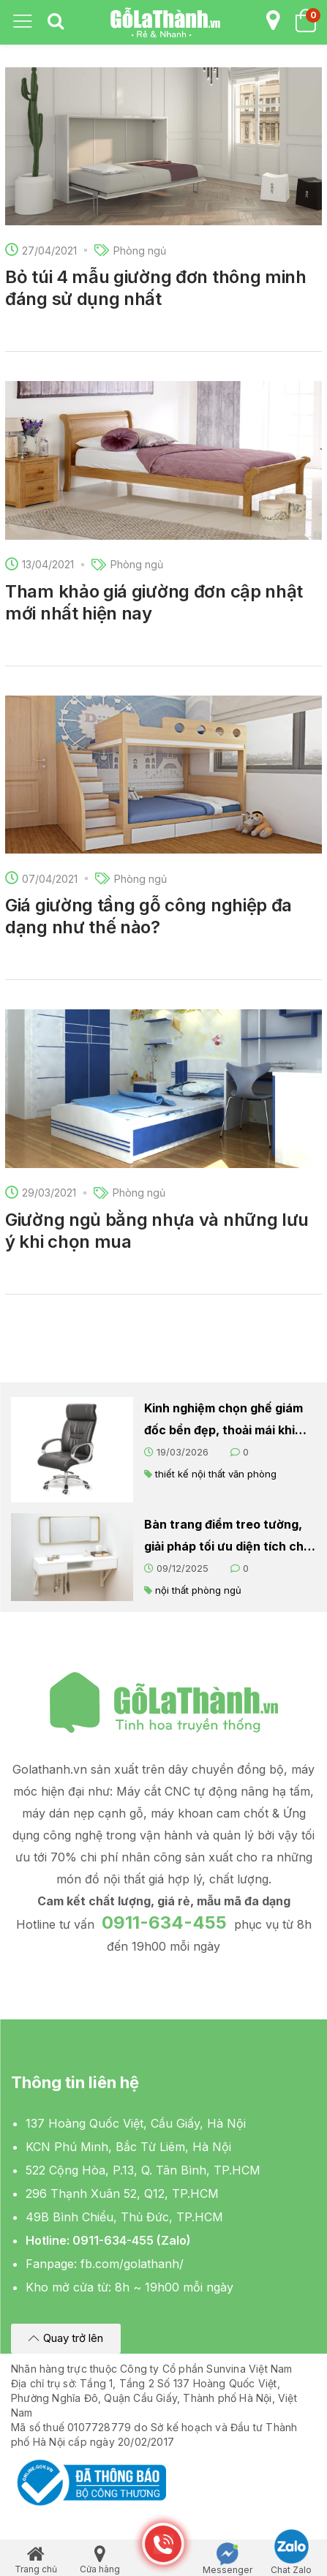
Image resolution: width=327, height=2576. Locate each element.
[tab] (56, 22)
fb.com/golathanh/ (132, 2263)
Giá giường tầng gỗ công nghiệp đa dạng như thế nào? (148, 916)
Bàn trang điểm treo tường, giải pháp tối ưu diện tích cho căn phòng (227, 1537)
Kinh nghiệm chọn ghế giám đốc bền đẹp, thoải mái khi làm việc (223, 1421)
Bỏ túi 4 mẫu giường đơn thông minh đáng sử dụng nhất (156, 287)
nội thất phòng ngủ (198, 1590)
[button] (66, 2339)
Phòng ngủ (139, 250)
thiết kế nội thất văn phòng (216, 1474)
